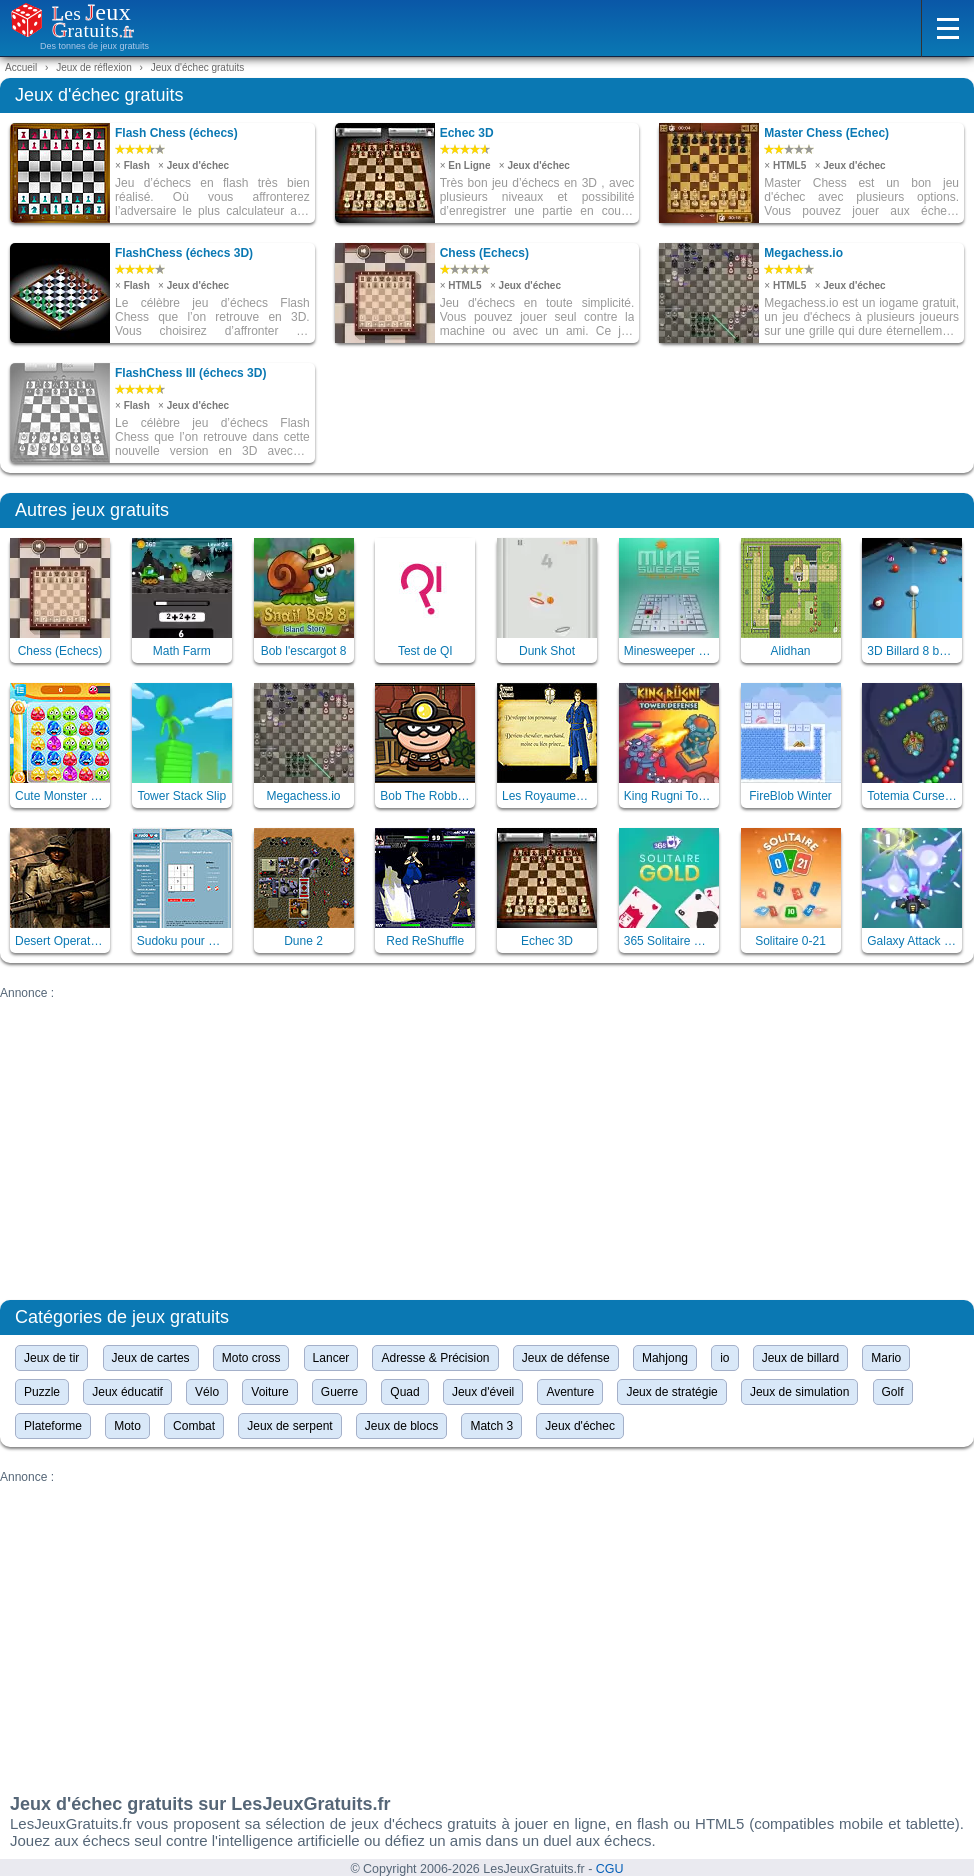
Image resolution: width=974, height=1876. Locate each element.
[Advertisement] (487, 1140)
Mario (886, 1358)
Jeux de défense (566, 1358)
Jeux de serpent (289, 1426)
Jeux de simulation (799, 1392)
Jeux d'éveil (483, 1392)
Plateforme (53, 1426)
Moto (127, 1426)
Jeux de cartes (151, 1358)
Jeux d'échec (580, 1426)
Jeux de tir (51, 1358)
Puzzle (42, 1392)
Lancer (331, 1358)
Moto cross (251, 1358)
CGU (610, 1869)
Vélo (207, 1392)
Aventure (570, 1392)
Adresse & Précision (435, 1358)
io (724, 1358)
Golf (893, 1392)
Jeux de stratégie (671, 1392)
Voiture (269, 1392)
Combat (194, 1426)
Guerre (339, 1392)
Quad (404, 1392)
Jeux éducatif (127, 1392)
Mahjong (665, 1358)
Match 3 (491, 1426)
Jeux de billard (800, 1358)
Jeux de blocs (401, 1426)
